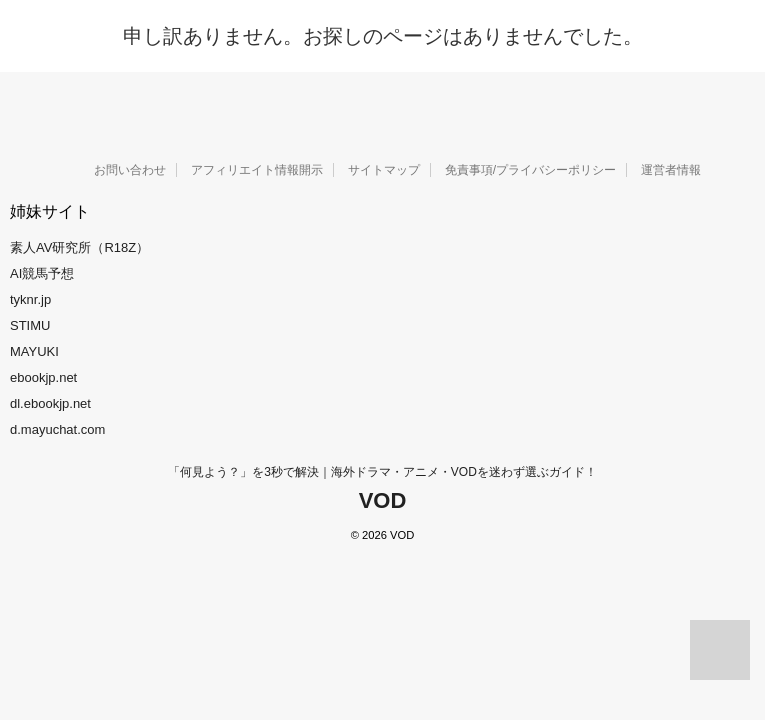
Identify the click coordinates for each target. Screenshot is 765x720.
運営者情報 (671, 170)
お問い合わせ (130, 170)
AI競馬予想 (42, 273)
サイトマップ (384, 170)
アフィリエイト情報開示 (257, 170)
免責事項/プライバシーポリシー (530, 170)
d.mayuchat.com (57, 429)
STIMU (30, 325)
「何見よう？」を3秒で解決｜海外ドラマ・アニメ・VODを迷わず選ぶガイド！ (382, 472)
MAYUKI (34, 351)
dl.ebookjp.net (50, 403)
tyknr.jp (30, 299)
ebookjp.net (43, 377)
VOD (383, 500)
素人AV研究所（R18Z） (79, 247)
